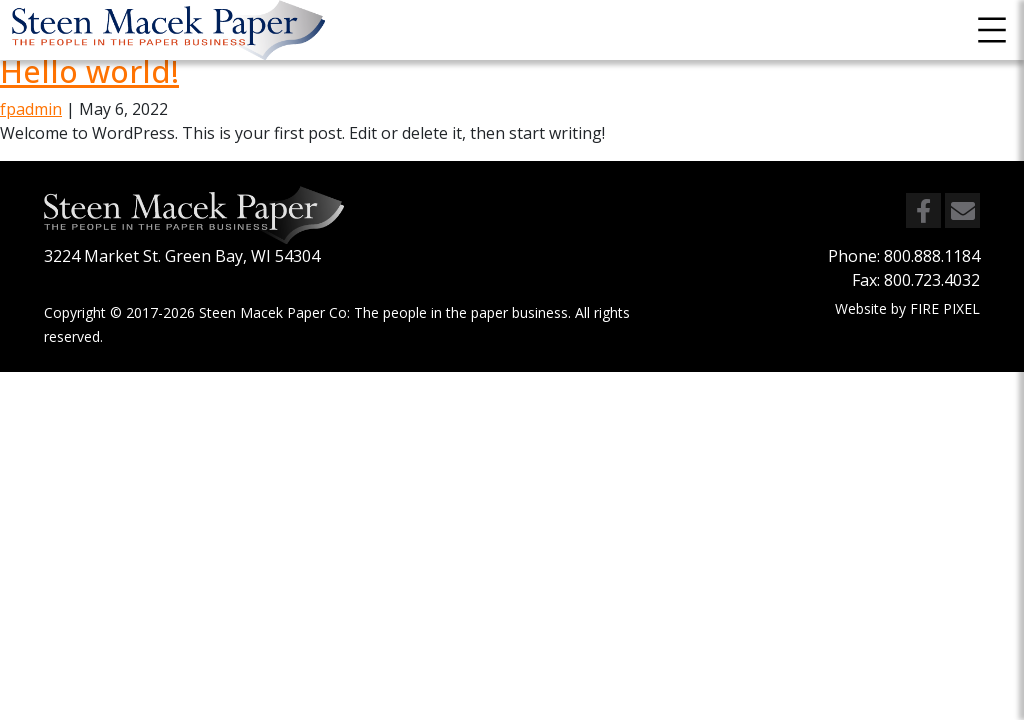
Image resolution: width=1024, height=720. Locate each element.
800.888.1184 (932, 256)
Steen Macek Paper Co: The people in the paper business (383, 312)
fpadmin (31, 109)
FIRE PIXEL (945, 308)
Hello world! (89, 71)
